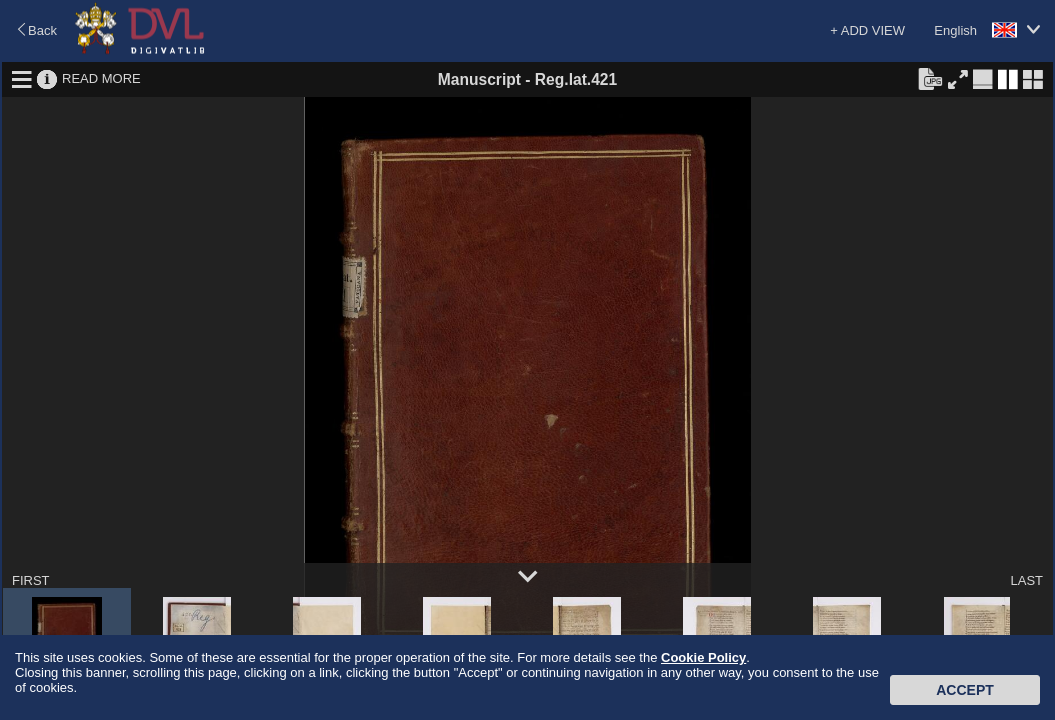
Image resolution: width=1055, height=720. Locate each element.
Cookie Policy (703, 657)
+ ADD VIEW (867, 30)
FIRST (31, 580)
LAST (1026, 580)
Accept (965, 690)
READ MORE (101, 78)
